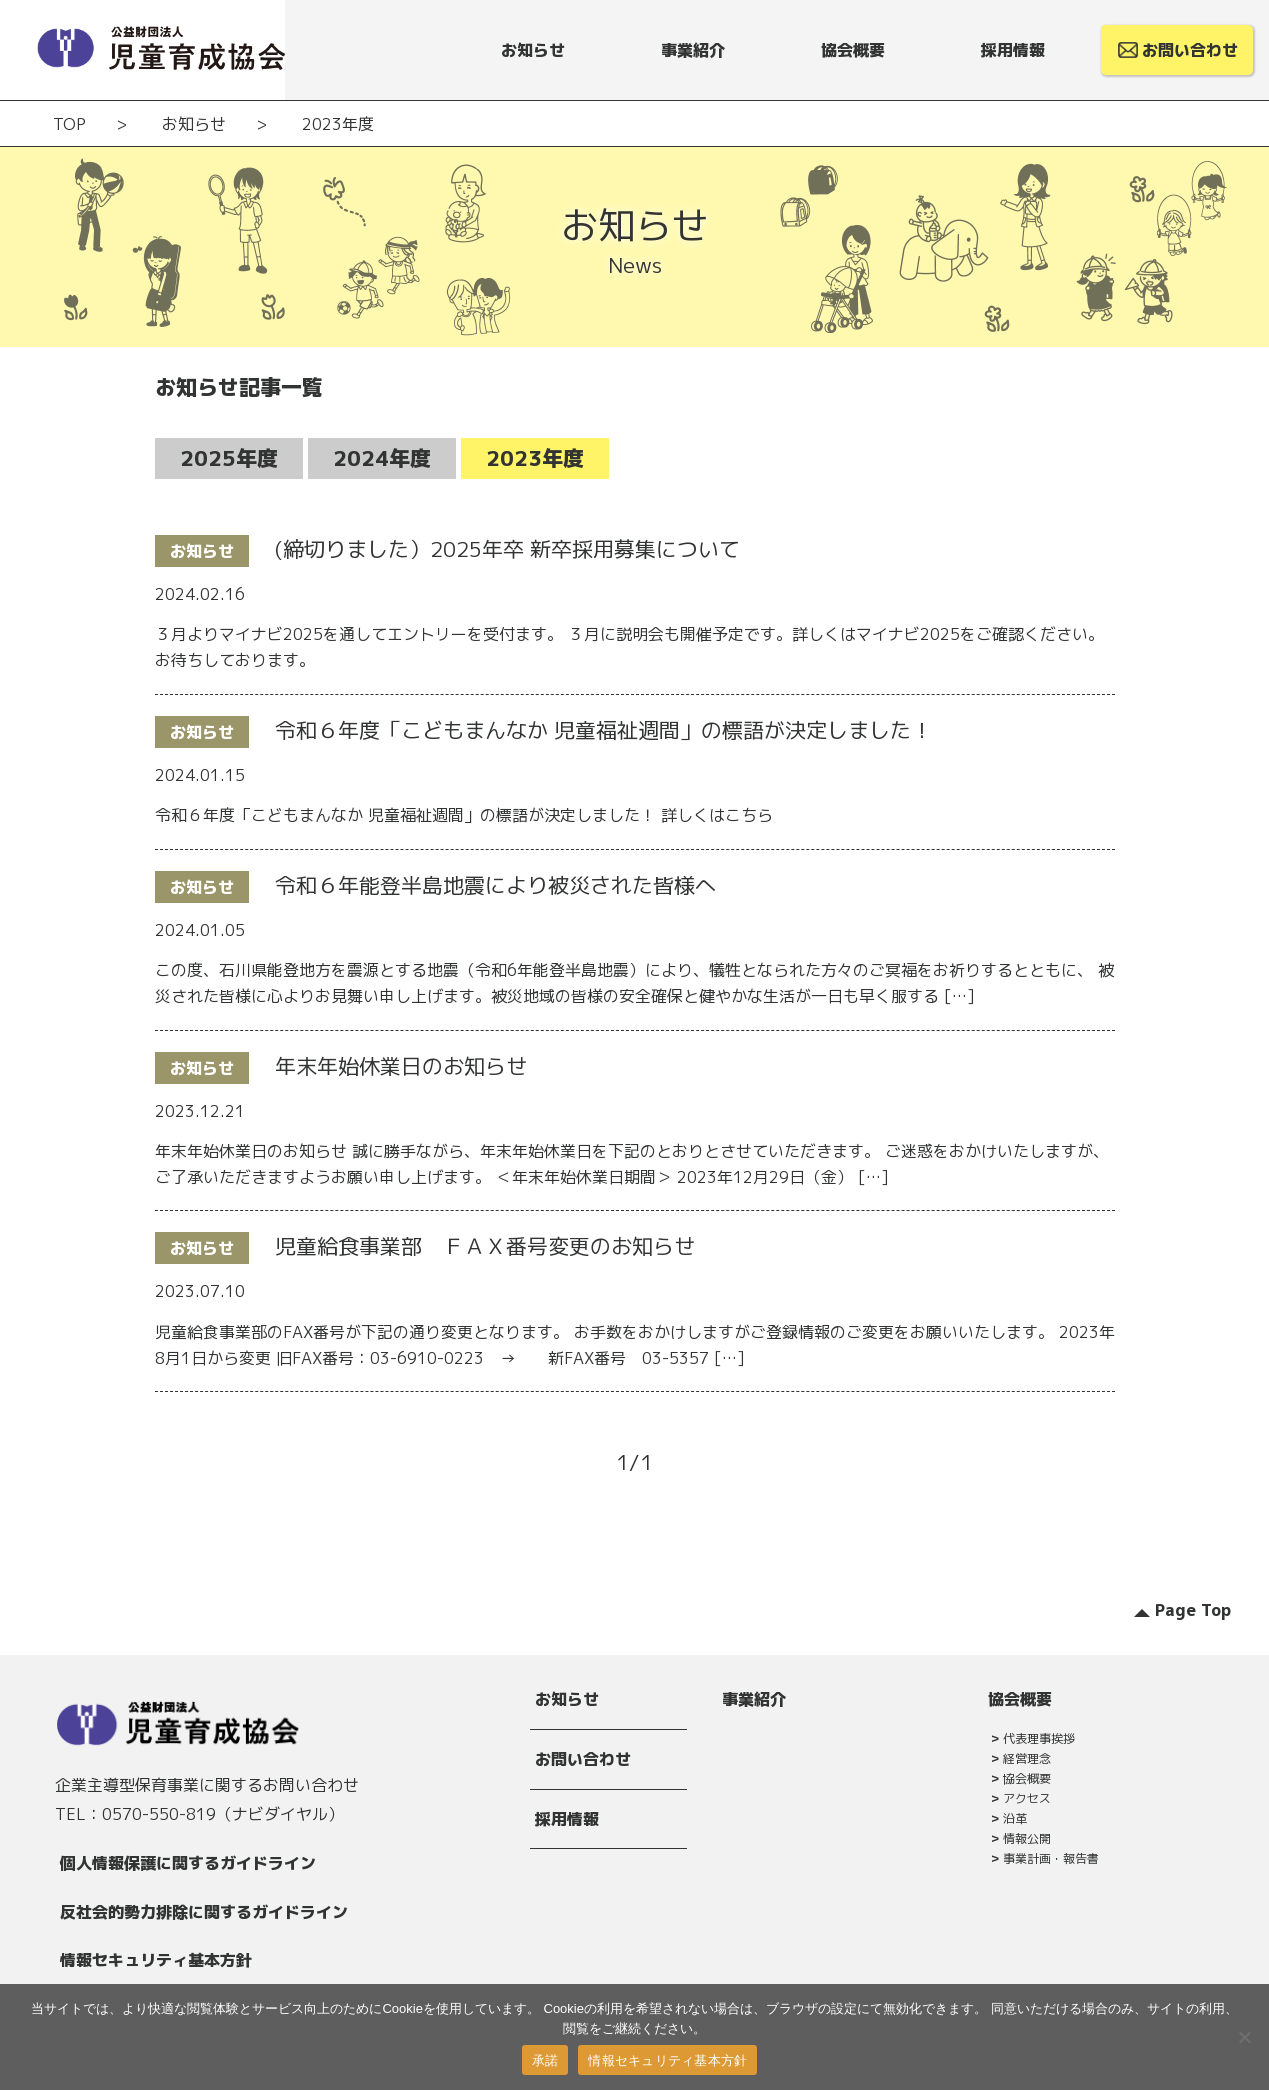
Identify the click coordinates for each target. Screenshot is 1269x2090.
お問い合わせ (583, 1759)
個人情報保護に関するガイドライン (188, 1863)
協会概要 (1020, 1699)
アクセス (1027, 1798)
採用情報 (567, 1819)
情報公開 (1027, 1838)
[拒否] (1244, 2037)
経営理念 (1027, 1758)
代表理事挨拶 (1039, 1738)
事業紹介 (754, 1699)
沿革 (1015, 1818)
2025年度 (229, 458)
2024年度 (382, 458)
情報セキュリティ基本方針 (156, 1960)
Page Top (1193, 1610)
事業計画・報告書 (1051, 1858)
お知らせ (567, 1699)
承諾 (545, 2060)
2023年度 (535, 458)
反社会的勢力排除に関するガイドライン (204, 1912)
